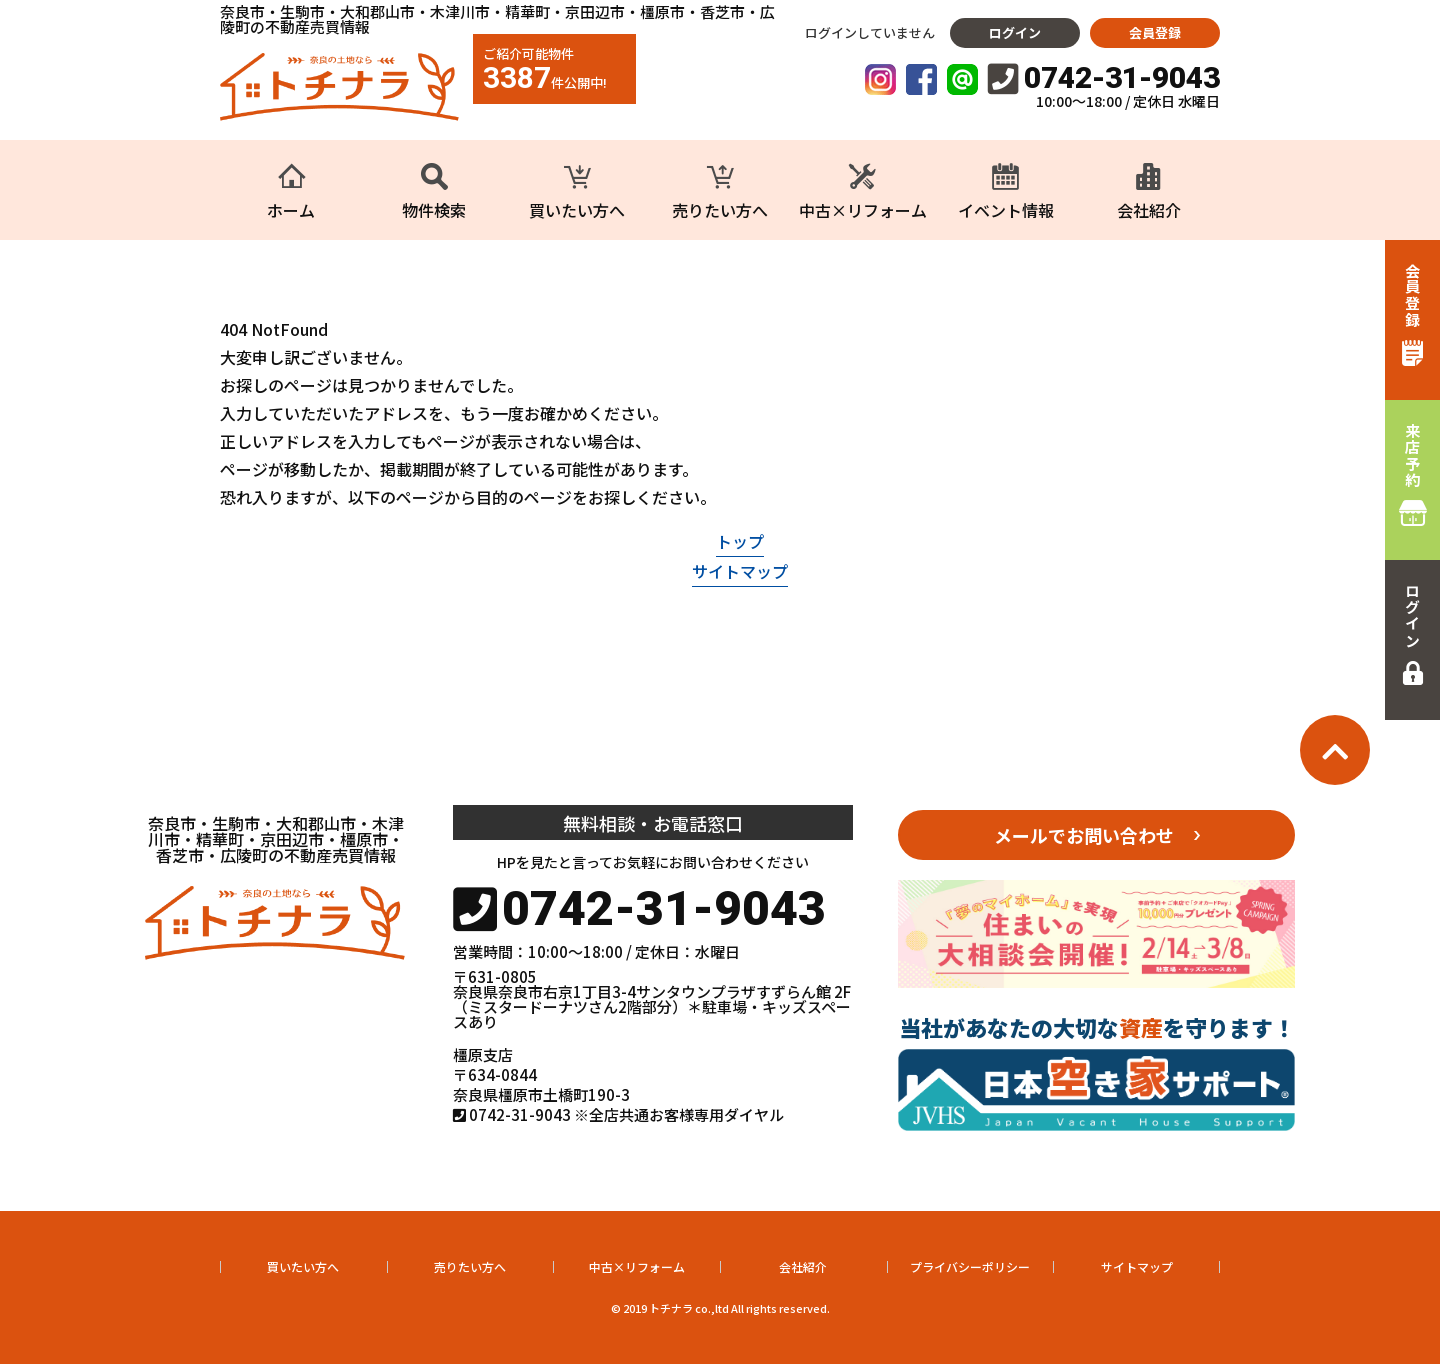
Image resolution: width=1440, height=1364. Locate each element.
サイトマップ (740, 571)
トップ (740, 541)
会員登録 (1155, 32)
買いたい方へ (303, 1266)
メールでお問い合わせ (1084, 835)
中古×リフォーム (637, 1266)
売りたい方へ (470, 1266)
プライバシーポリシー (970, 1266)
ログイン (1015, 32)
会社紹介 (803, 1266)
